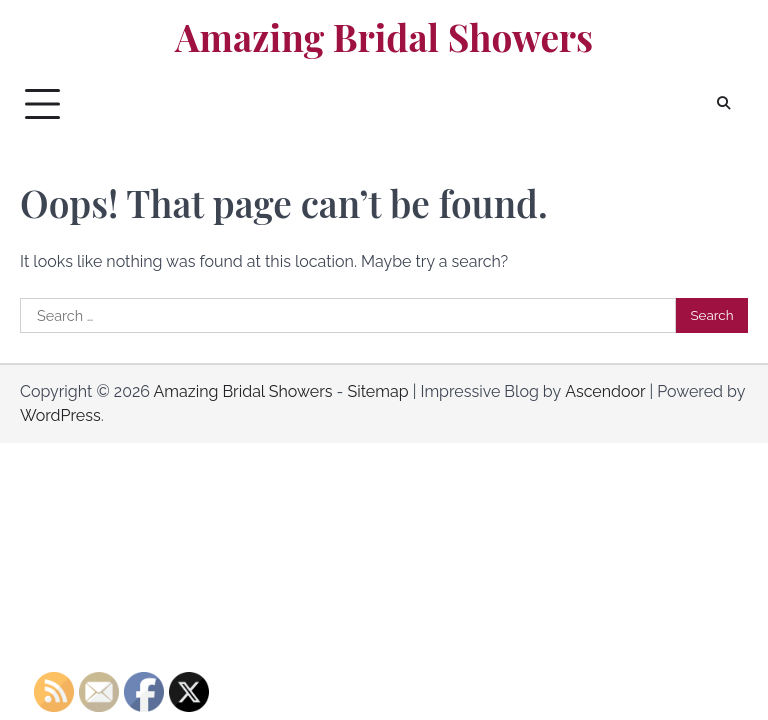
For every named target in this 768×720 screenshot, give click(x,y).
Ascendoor (605, 391)
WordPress (60, 415)
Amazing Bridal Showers (384, 37)
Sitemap (377, 391)
